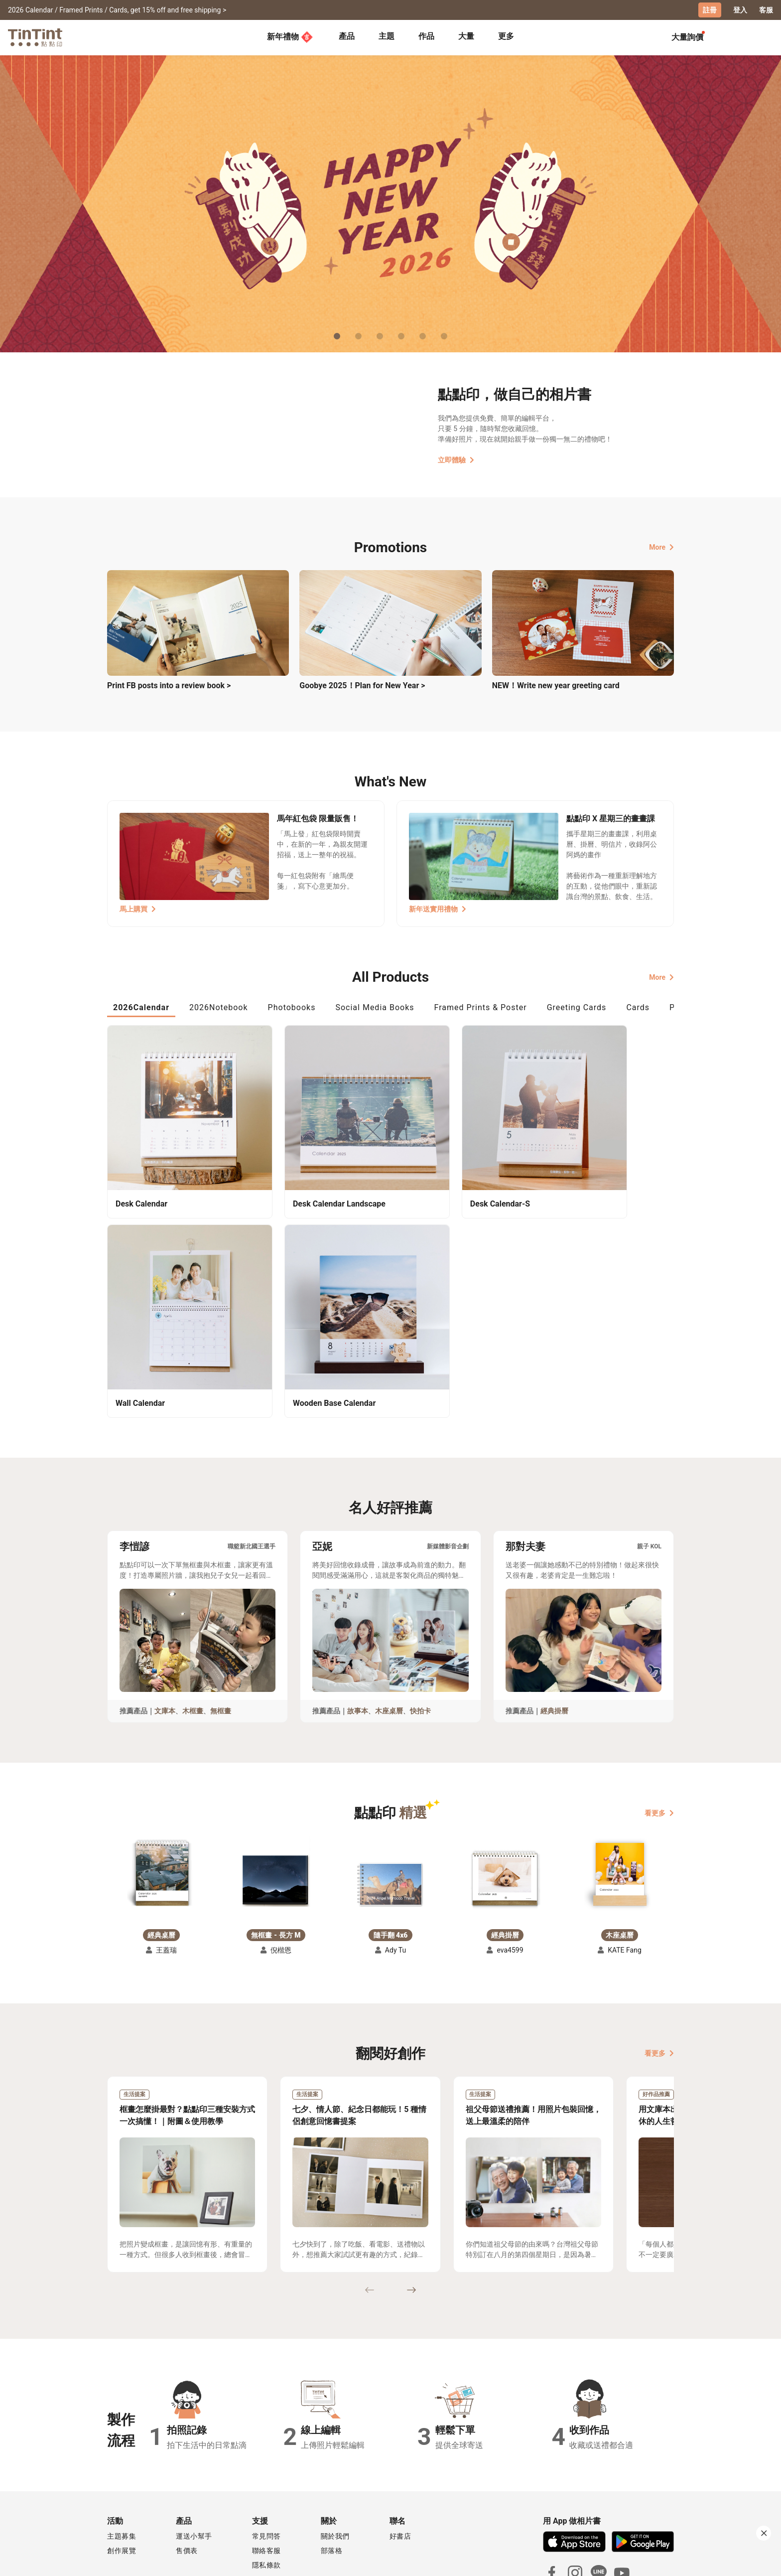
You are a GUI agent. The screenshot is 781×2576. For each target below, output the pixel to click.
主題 (386, 36)
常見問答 (266, 2470)
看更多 (659, 1747)
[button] (161, 1809)
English (656, 2561)
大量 (466, 36)
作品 (426, 36)
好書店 (400, 2470)
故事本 (357, 1645)
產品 (347, 36)
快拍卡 (420, 1645)
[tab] (347, 37)
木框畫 (192, 1645)
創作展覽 (121, 2485)
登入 (740, 10)
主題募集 (121, 2470)
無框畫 (220, 1645)
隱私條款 (266, 2499)
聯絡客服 (266, 2485)
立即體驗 (456, 459)
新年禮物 (290, 37)
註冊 (710, 10)
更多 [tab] (506, 36)
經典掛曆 (554, 1645)
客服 (766, 10)
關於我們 (335, 2470)
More (661, 547)
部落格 (332, 2485)
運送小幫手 (194, 2470)
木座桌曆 (389, 1645)
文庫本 (164, 1645)
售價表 (187, 2485)
